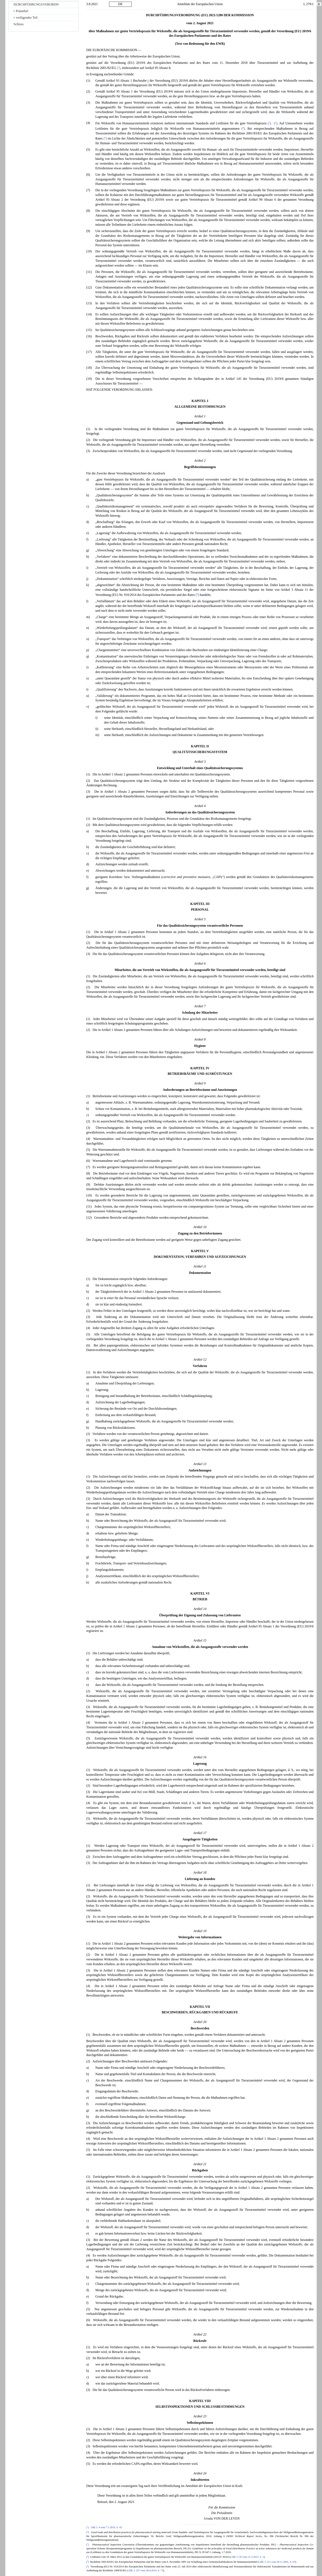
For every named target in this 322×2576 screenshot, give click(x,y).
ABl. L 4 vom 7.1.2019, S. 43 (106, 2527)
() (118, 68)
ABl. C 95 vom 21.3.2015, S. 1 (247, 2557)
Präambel (21, 11)
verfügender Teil (26, 17)
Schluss (19, 24)
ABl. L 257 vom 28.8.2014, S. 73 (145, 2570)
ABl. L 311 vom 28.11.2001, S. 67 (277, 2561)
